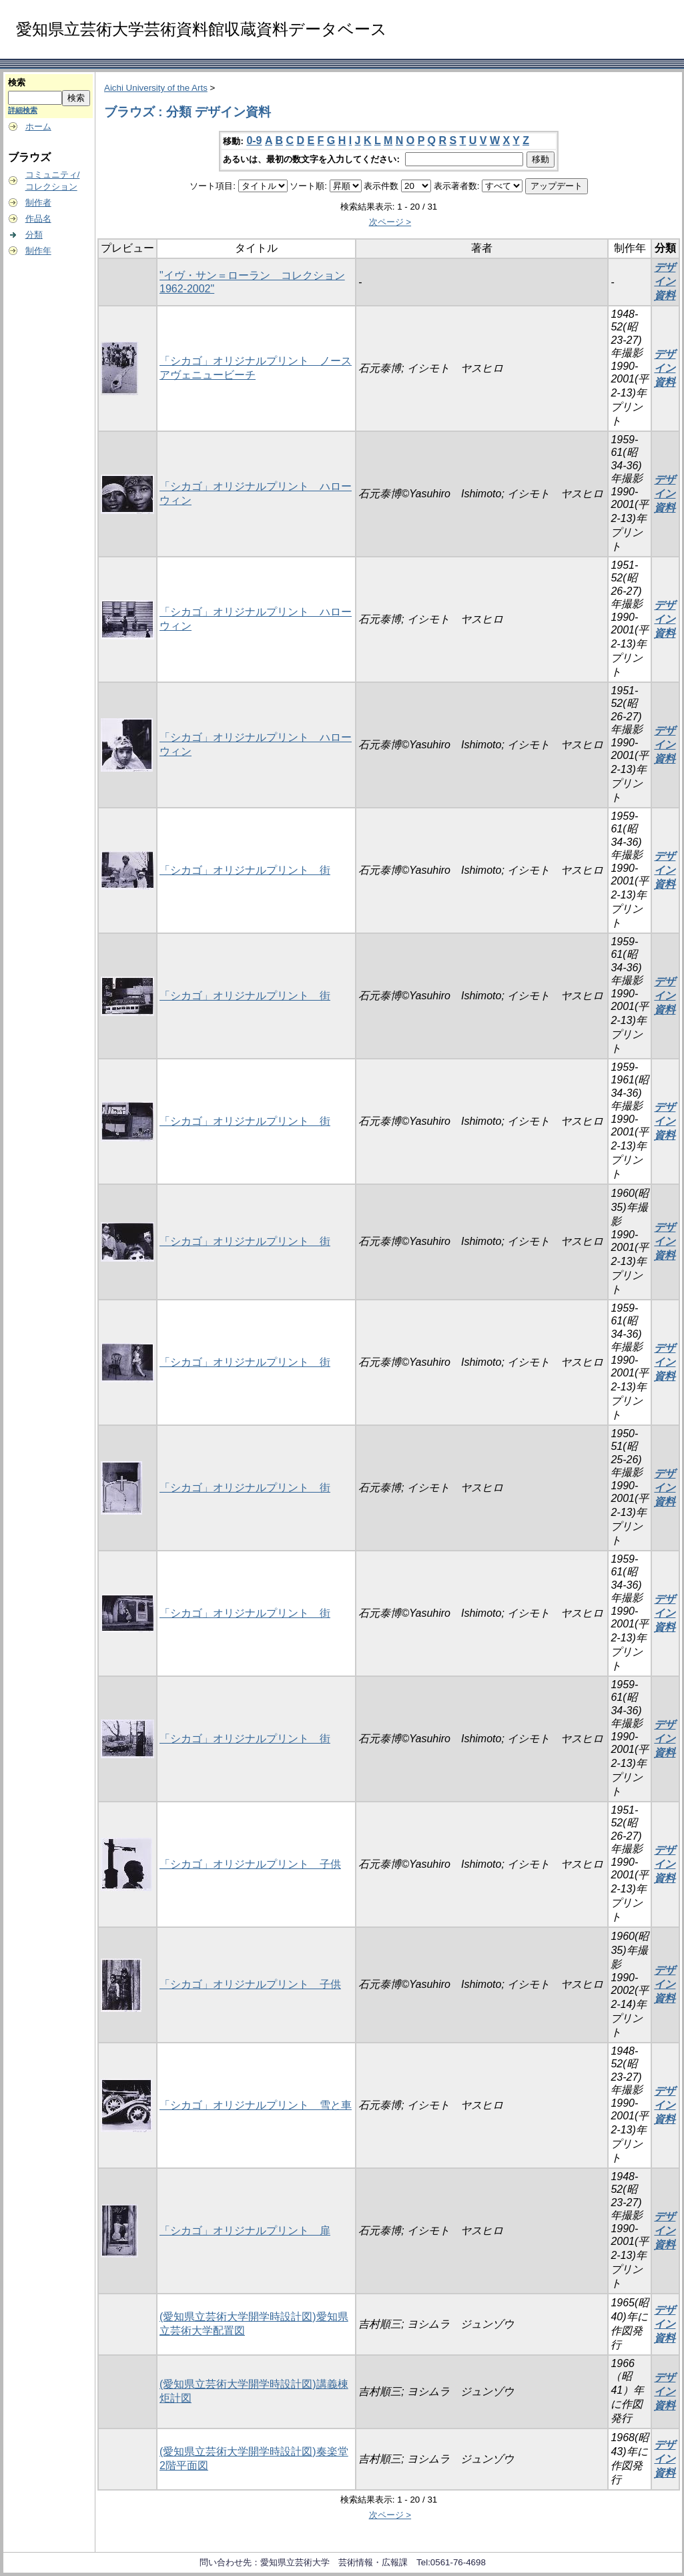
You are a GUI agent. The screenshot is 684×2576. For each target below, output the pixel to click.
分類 (34, 235)
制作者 (38, 203)
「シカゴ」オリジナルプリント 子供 (250, 1864)
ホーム (38, 126)
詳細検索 (22, 110)
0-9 (254, 140)
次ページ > (390, 222)
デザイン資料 (664, 281)
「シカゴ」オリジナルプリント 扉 (244, 2230)
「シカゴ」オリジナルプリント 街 (244, 870)
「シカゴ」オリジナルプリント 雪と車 (255, 2105)
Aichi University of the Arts (156, 88)
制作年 (38, 251)
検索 (16, 82)
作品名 (38, 219)
